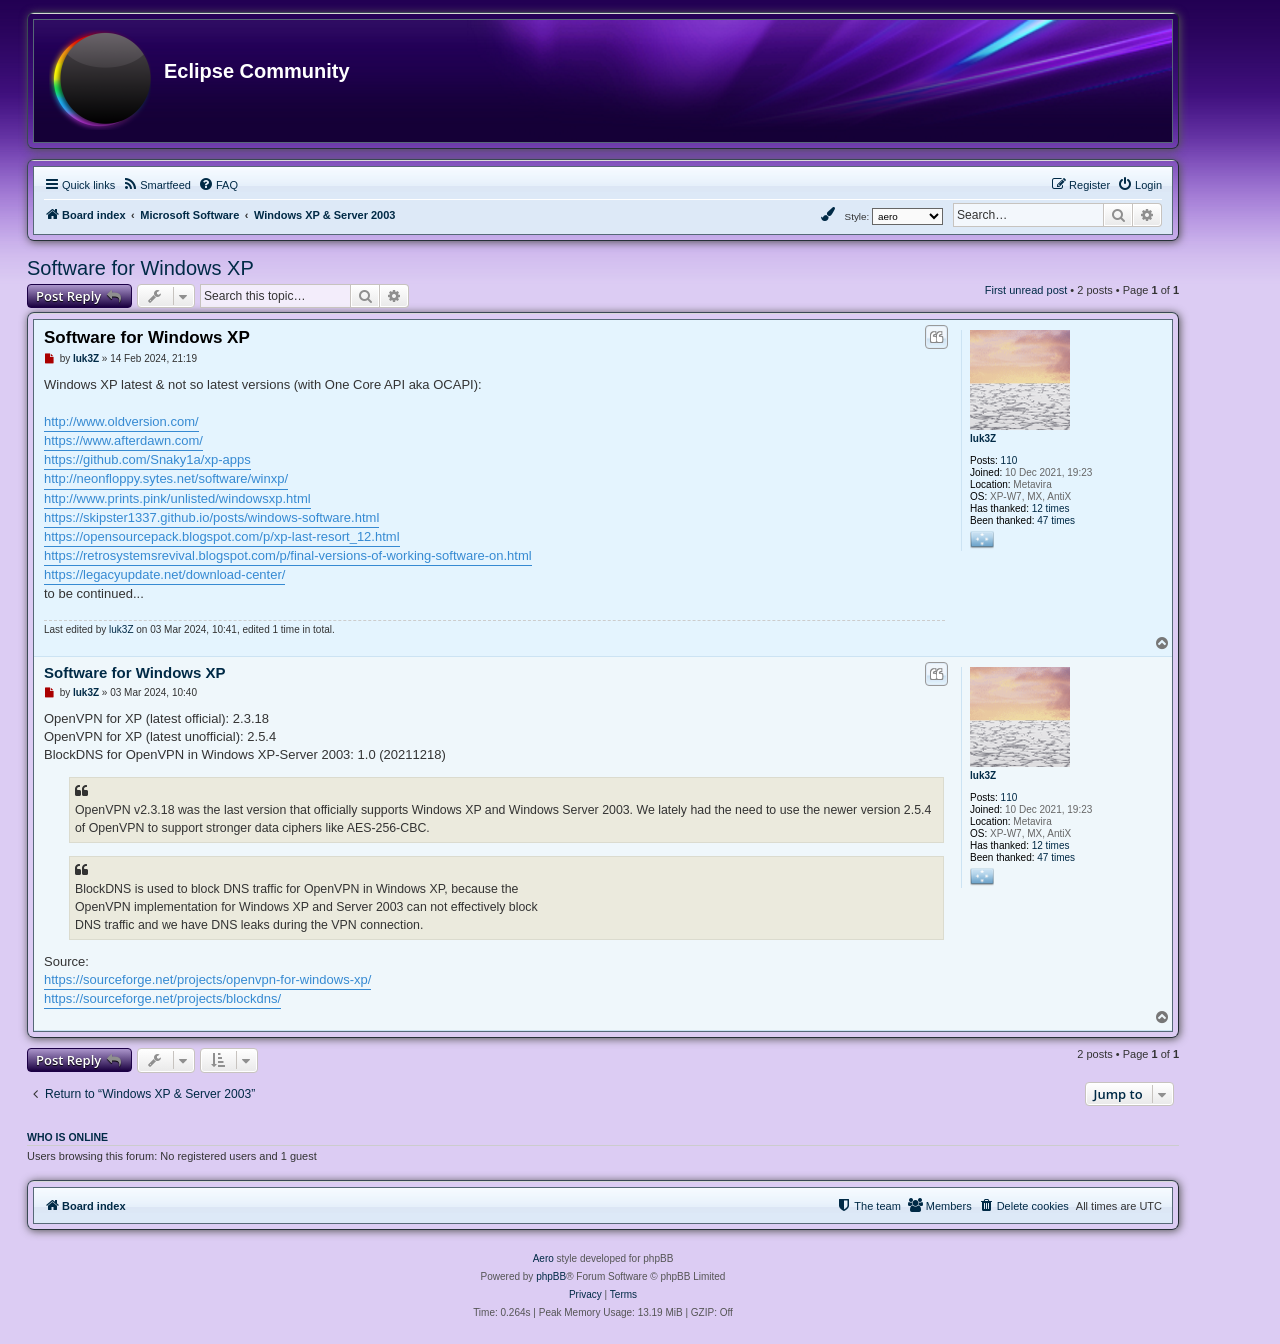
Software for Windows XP (140, 268)
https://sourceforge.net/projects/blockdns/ (162, 998)
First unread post (1026, 290)
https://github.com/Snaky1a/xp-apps (147, 459)
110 (1009, 460)
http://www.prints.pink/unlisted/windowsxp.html (177, 498)
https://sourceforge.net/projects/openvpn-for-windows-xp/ (207, 979)
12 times (1051, 508)
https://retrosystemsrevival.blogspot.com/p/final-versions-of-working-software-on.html (288, 555)
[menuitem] (156, 185)
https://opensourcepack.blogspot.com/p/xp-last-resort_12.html (222, 536)
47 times (1056, 520)
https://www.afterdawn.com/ (123, 440)
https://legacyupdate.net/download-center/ (164, 574)
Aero (543, 1258)
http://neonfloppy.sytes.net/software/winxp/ (166, 478)
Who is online (67, 1137)
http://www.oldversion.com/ (121, 421)
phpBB (551, 1276)
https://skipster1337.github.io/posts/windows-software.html (211, 517)
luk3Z (983, 438)
